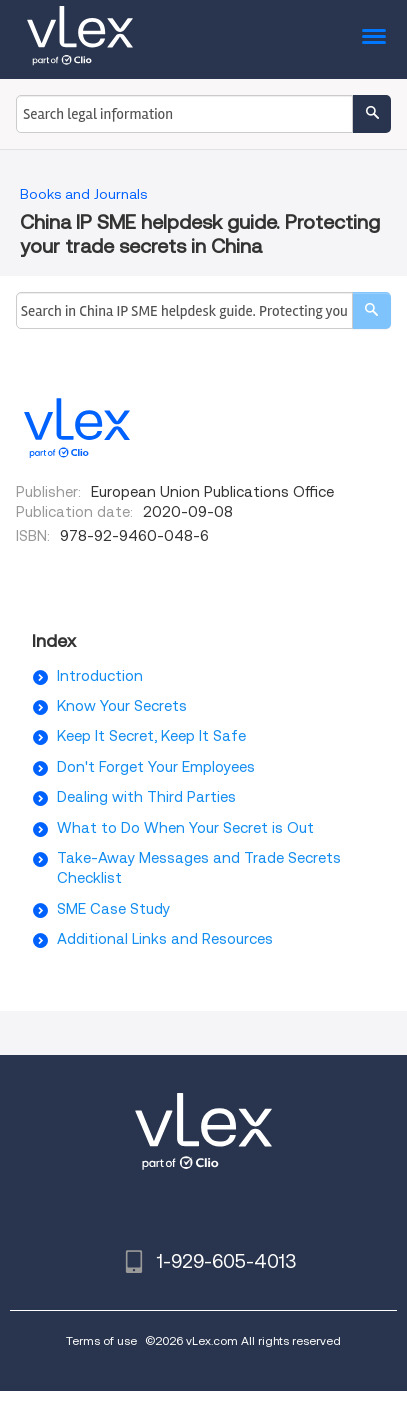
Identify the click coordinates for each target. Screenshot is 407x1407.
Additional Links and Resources (165, 939)
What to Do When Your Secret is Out (185, 828)
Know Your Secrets (122, 706)
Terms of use (101, 1340)
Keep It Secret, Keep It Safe (151, 736)
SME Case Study (113, 909)
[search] (371, 310)
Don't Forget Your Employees (156, 767)
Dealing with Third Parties (146, 797)
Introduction (100, 676)
